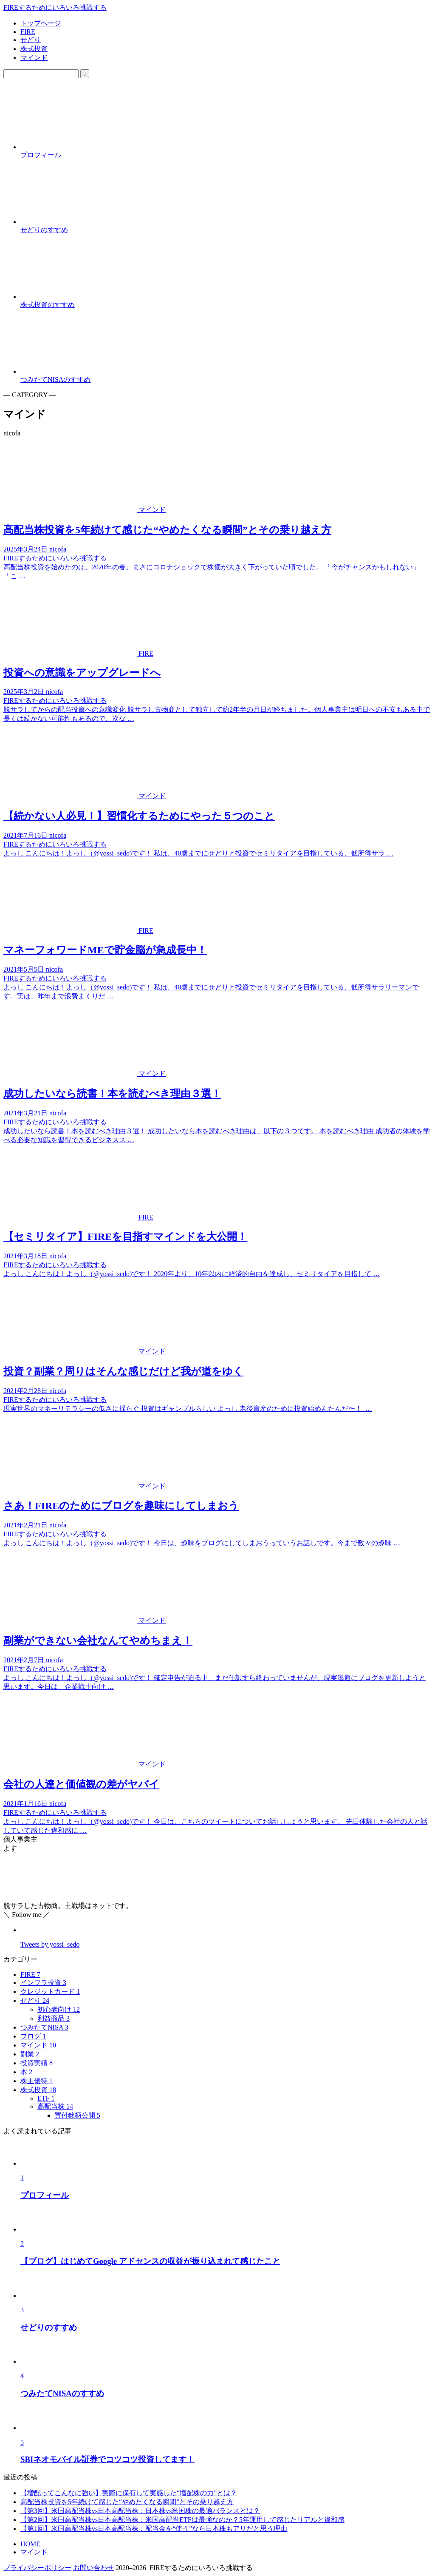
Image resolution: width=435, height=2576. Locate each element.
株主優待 (36, 2080)
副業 (29, 2054)
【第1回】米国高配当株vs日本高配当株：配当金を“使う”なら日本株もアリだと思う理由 (153, 2528)
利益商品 (53, 2018)
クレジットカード (50, 1991)
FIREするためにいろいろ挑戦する (55, 7)
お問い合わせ (93, 2567)
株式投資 (34, 48)
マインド (34, 57)
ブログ (33, 2036)
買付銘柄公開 (77, 2115)
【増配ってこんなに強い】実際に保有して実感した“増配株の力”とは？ (128, 2492)
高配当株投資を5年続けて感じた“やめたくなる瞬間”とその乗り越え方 (127, 2501)
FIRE (27, 31)
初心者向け (58, 2009)
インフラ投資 (43, 1982)
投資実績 (36, 2063)
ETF (45, 2098)
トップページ (40, 23)
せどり (30, 39)
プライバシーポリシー (37, 2567)
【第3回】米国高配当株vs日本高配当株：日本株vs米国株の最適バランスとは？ (140, 2510)
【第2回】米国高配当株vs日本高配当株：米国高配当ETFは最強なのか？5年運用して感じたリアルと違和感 (182, 2519)
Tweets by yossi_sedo (49, 1944)
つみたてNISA (44, 2027)
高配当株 (55, 2106)
